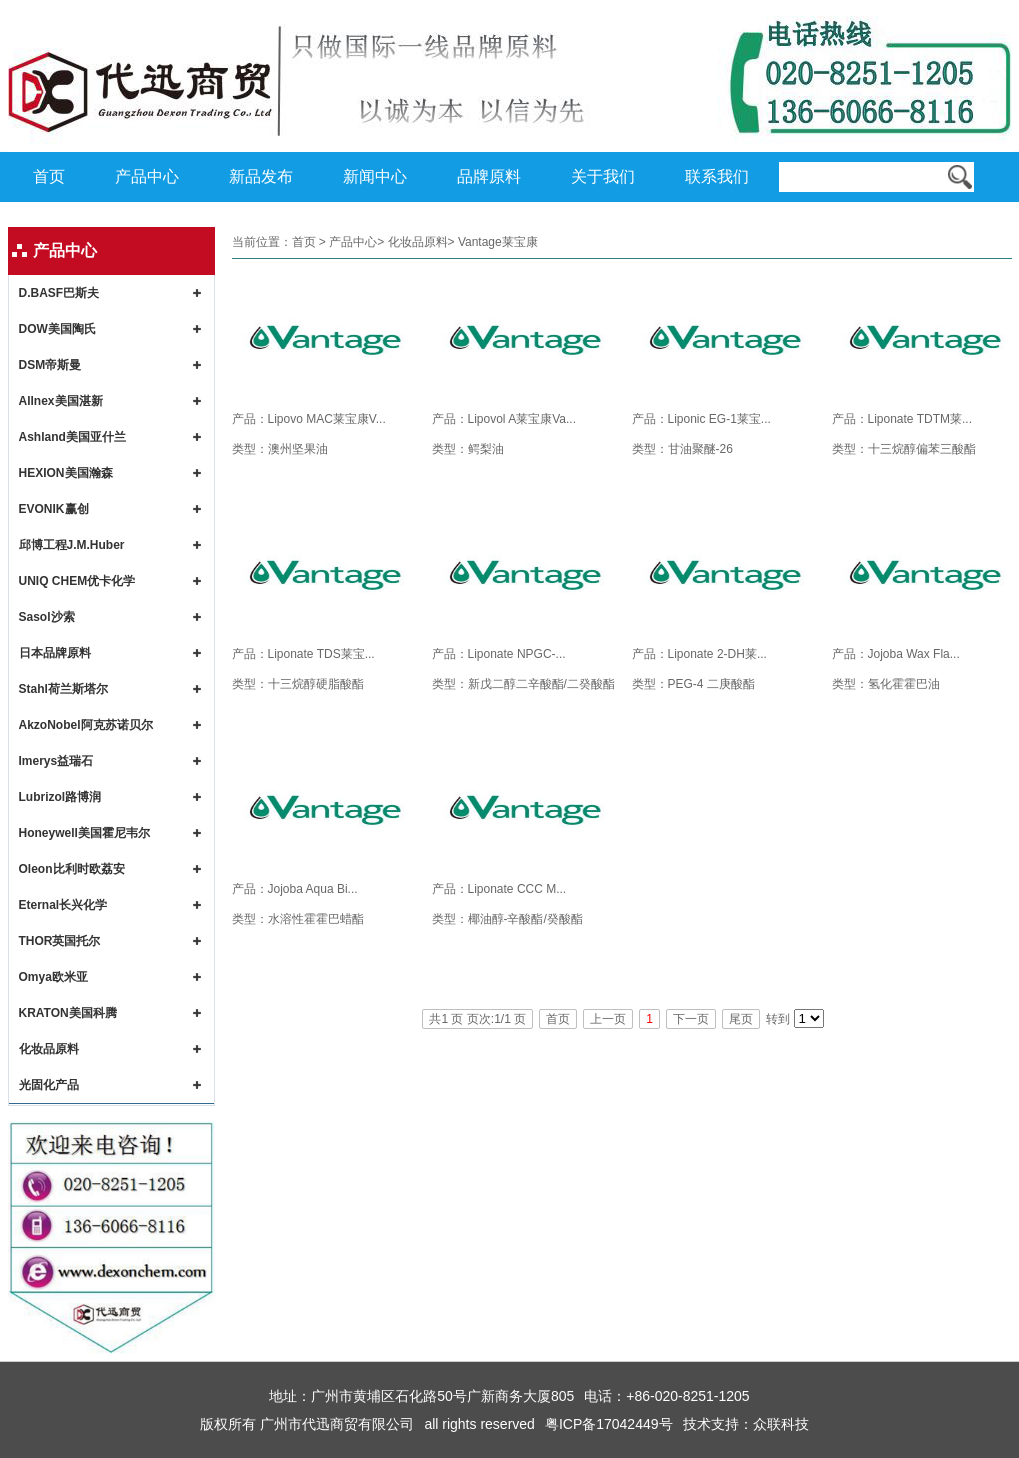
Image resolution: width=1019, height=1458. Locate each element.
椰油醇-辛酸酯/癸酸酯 (525, 919)
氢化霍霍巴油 (904, 684)
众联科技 (781, 1424)
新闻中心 (375, 176)
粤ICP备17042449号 (609, 1424)
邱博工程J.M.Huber (72, 545)
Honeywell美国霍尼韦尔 (84, 833)
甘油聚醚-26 (700, 449)
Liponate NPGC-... (517, 654)
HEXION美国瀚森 (66, 473)
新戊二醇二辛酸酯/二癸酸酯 (541, 684)
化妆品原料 (49, 1049)
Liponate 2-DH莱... (717, 654)
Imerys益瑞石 (56, 761)
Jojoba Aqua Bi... (313, 889)
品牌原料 (489, 176)
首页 (49, 176)
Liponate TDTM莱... (920, 419)
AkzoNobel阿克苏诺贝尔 (86, 725)
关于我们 (603, 176)
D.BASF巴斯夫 (59, 293)
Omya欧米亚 (53, 977)
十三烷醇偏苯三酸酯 (922, 449)
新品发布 (261, 176)
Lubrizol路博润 (60, 797)
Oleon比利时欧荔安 (72, 869)
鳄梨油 (486, 449)
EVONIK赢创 (54, 509)
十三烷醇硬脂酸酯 (316, 684)
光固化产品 (49, 1085)
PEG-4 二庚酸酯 (711, 684)
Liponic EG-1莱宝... (719, 419)
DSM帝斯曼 (50, 365)
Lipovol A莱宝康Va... (522, 419)
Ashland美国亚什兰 (72, 437)
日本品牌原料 (55, 653)
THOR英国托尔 (60, 941)
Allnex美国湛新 (61, 401)
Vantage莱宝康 (498, 242)
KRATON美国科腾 (68, 1013)
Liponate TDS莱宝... (321, 654)
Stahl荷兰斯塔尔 (63, 689)
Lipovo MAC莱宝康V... (327, 419)
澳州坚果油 (298, 449)
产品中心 (147, 176)
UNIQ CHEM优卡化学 (77, 581)
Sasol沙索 (47, 617)
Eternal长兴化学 (63, 905)
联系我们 (717, 176)
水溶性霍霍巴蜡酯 (316, 919)
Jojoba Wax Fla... (914, 654)
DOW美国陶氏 (57, 329)
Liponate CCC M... (517, 889)
